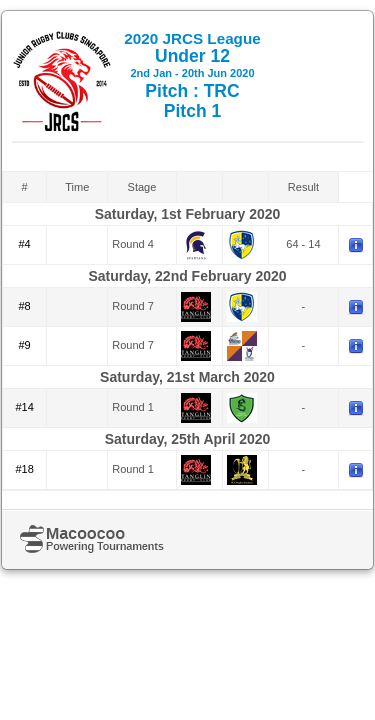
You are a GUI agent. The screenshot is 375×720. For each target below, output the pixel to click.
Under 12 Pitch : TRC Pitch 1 (192, 75)
